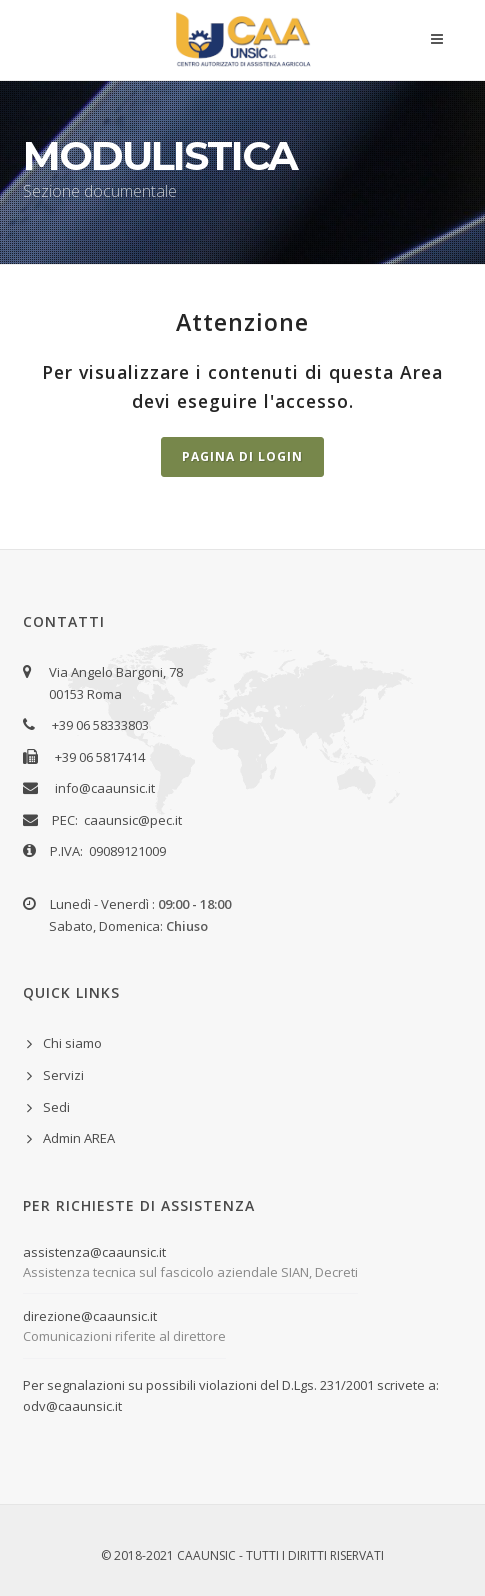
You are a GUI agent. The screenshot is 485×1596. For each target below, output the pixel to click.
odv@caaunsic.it (72, 1406)
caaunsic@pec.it (133, 820)
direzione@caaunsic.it (90, 1316)
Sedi (56, 1107)
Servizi (63, 1075)
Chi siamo (72, 1043)
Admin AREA (79, 1138)
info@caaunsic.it (105, 788)
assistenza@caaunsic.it (94, 1252)
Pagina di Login (242, 456)
